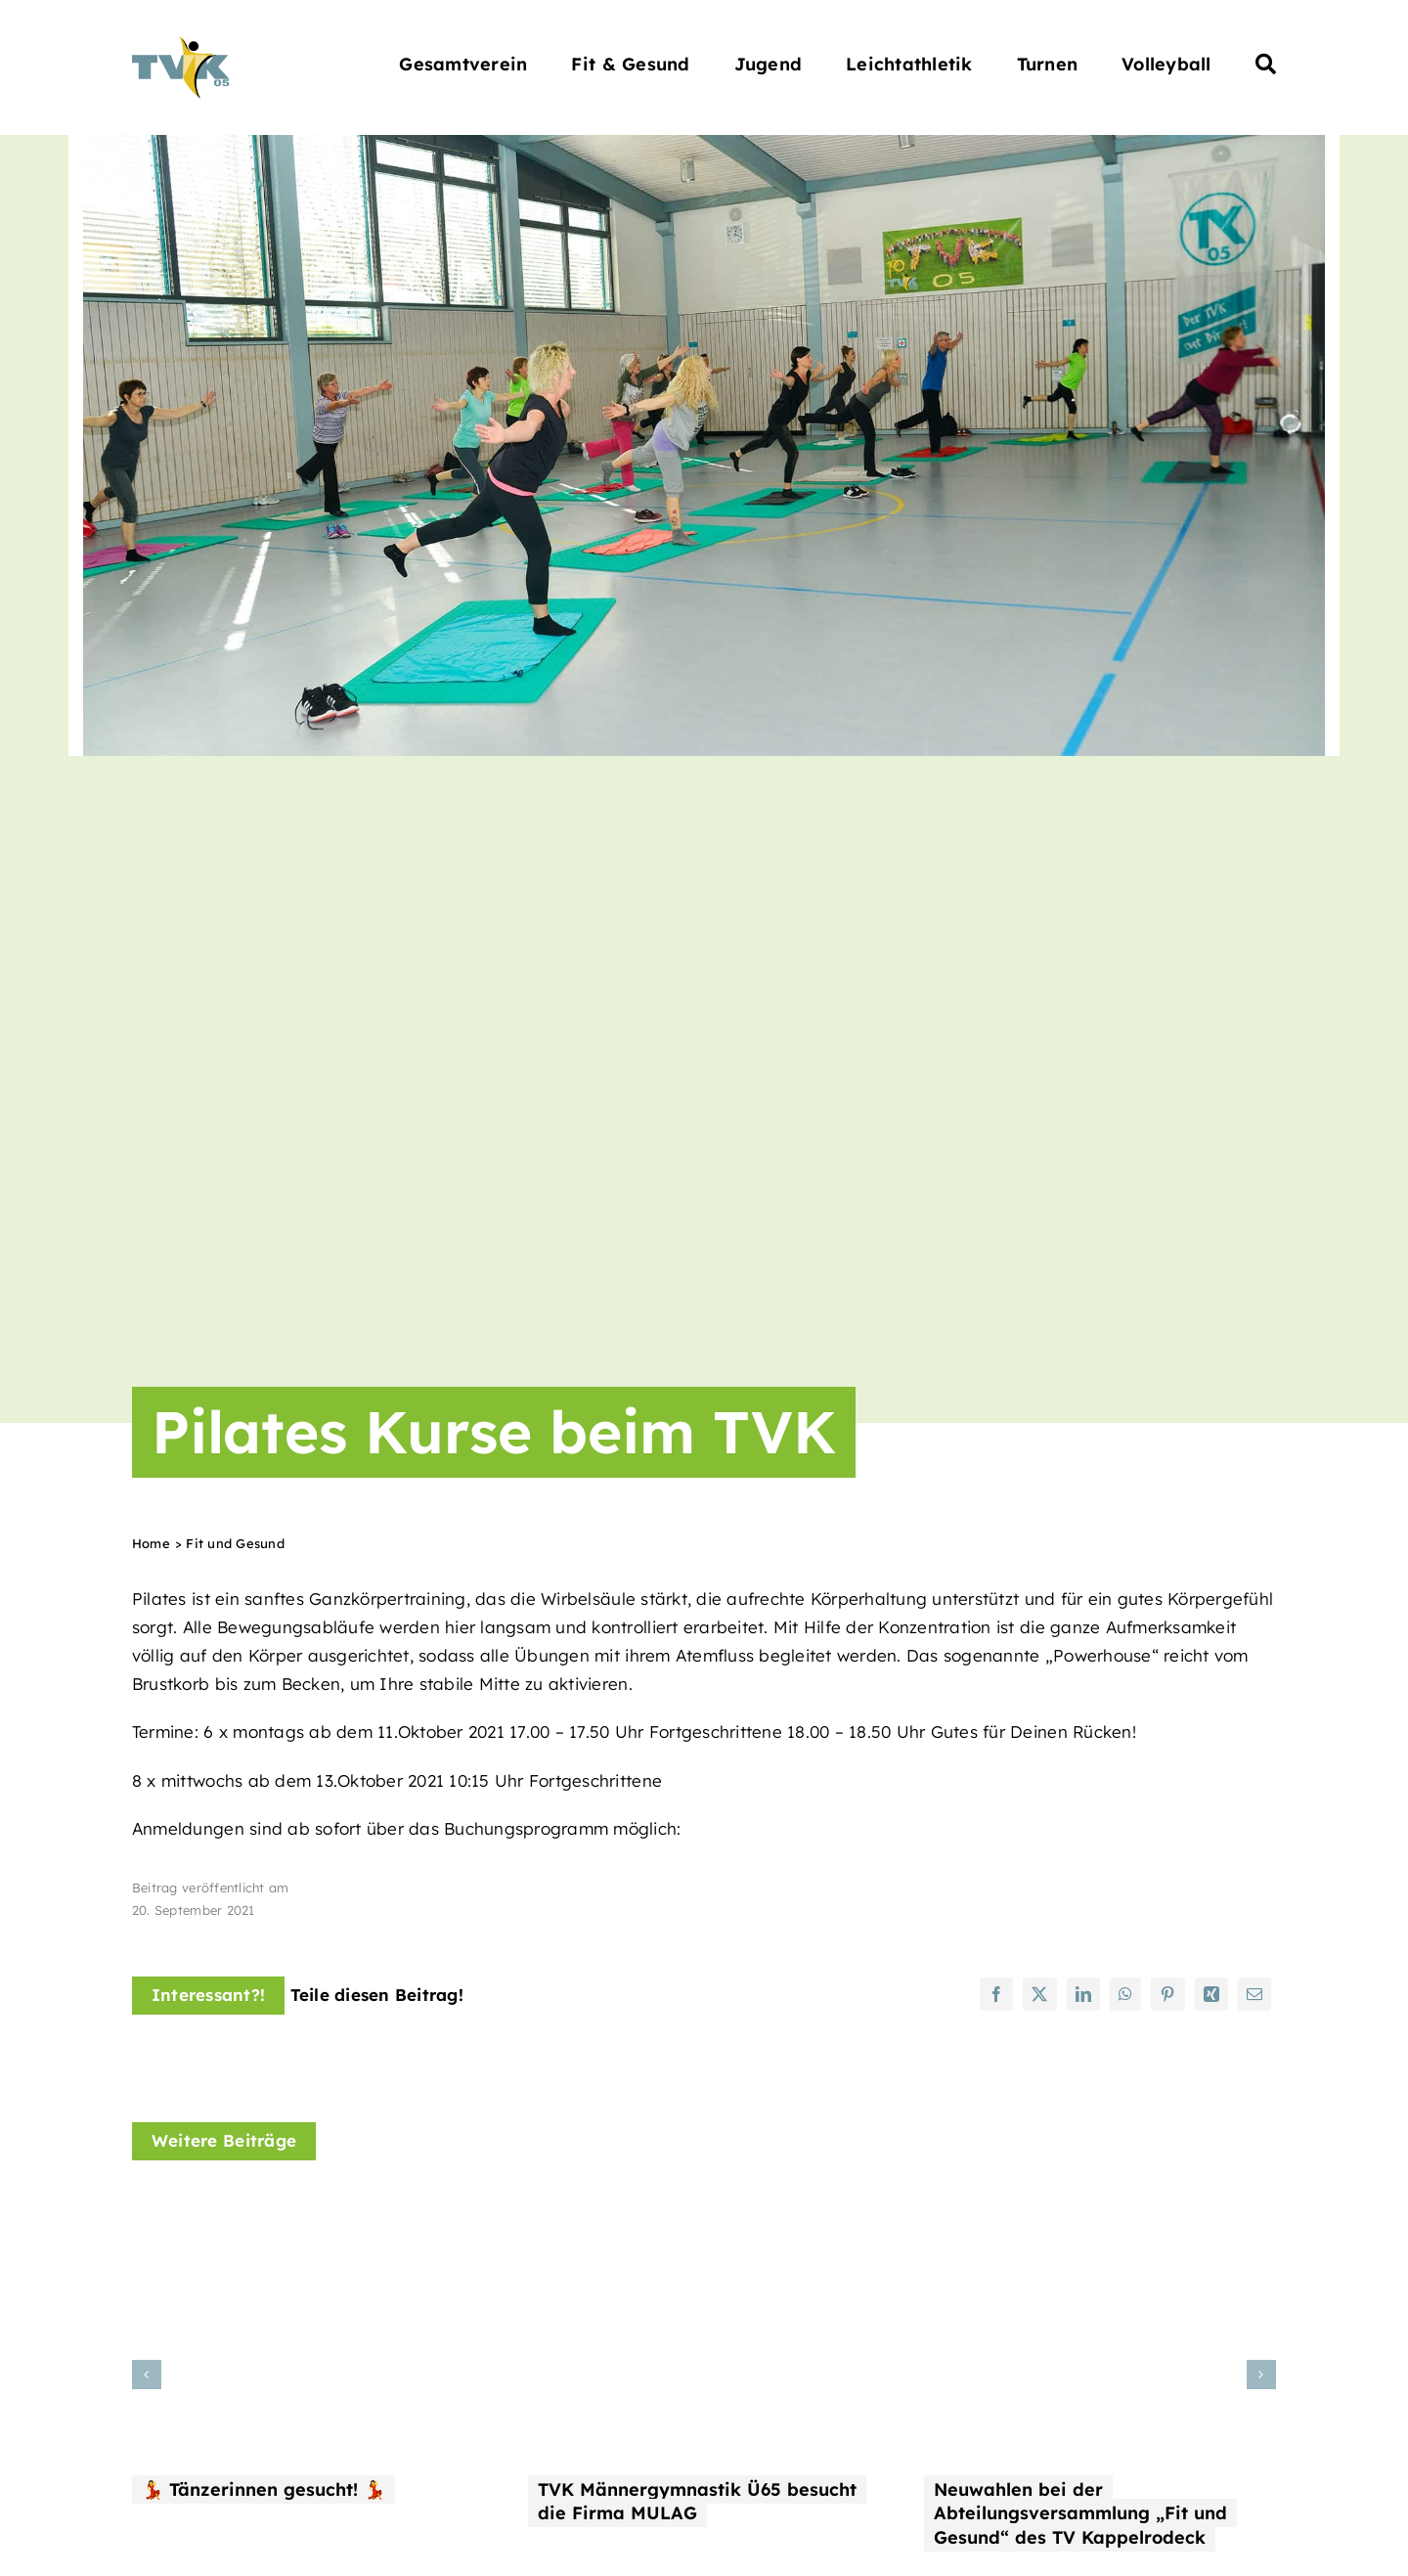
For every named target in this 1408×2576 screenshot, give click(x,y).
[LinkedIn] (1083, 1994)
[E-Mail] (1254, 1994)
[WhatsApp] (1125, 1994)
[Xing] (1211, 1994)
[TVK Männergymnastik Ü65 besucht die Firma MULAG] (704, 2207)
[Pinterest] (1167, 1994)
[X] (1039, 1994)
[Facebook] (996, 1994)
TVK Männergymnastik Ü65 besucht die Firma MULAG (697, 2501)
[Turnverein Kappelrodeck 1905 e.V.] (181, 44)
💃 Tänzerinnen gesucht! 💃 (263, 2489)
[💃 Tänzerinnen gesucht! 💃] (308, 2207)
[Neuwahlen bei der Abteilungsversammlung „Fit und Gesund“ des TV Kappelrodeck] (1100, 2207)
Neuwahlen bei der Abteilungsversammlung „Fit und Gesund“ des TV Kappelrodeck (1080, 2513)
